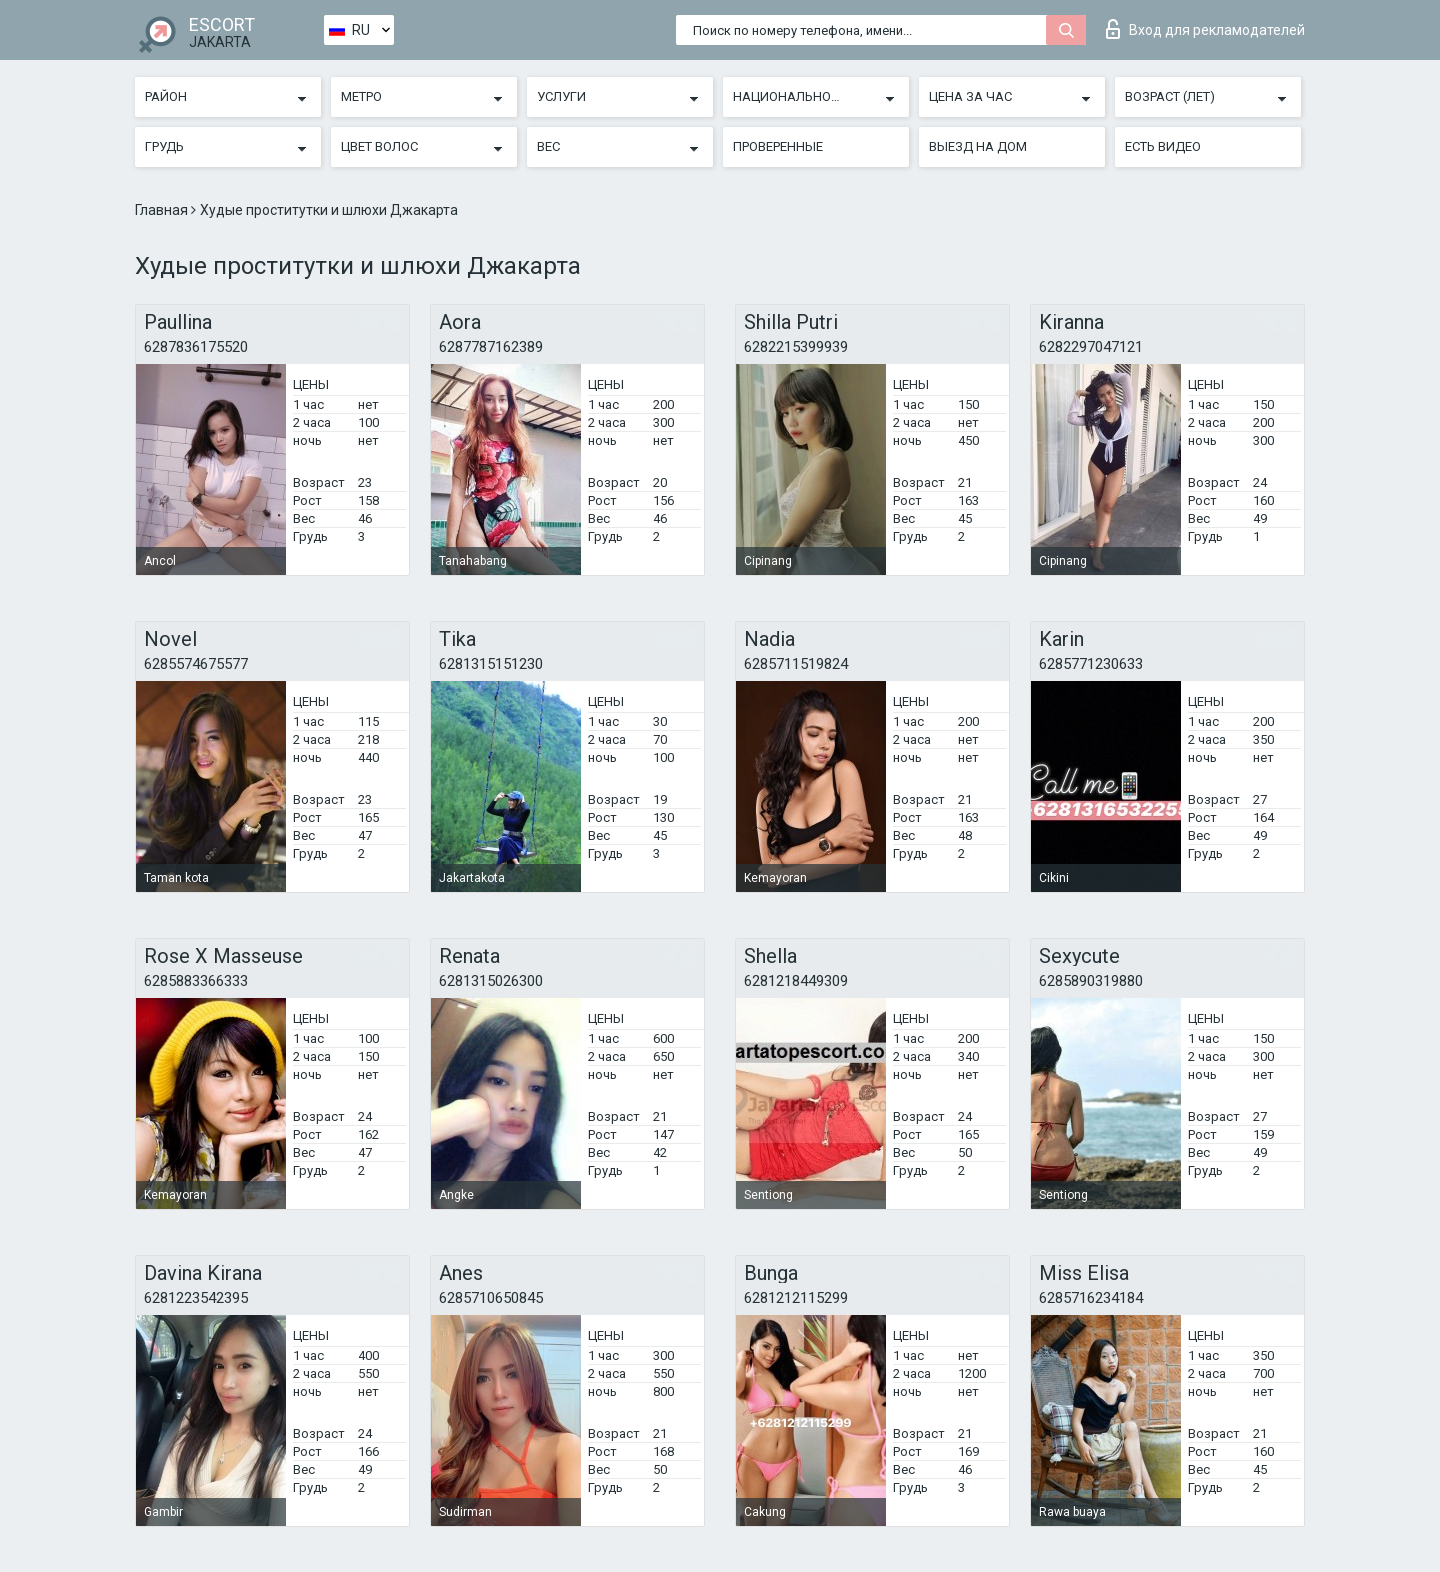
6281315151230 (491, 664)
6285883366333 (196, 981)
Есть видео (1163, 146)
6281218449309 (796, 981)
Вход (1205, 29)
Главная (163, 210)
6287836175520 (196, 347)
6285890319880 (1091, 981)
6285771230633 (1091, 664)
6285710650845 (491, 1298)
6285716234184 (1091, 1298)
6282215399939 (796, 347)
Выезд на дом (978, 146)
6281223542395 (196, 1298)
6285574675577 (196, 664)
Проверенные (778, 146)
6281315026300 (491, 981)
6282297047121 (1091, 347)
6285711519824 (796, 664)
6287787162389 (491, 347)
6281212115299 (796, 1298)
